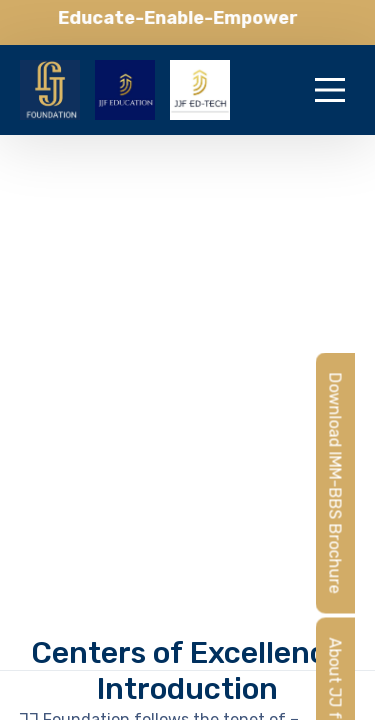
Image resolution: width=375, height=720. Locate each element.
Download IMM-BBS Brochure (335, 482)
